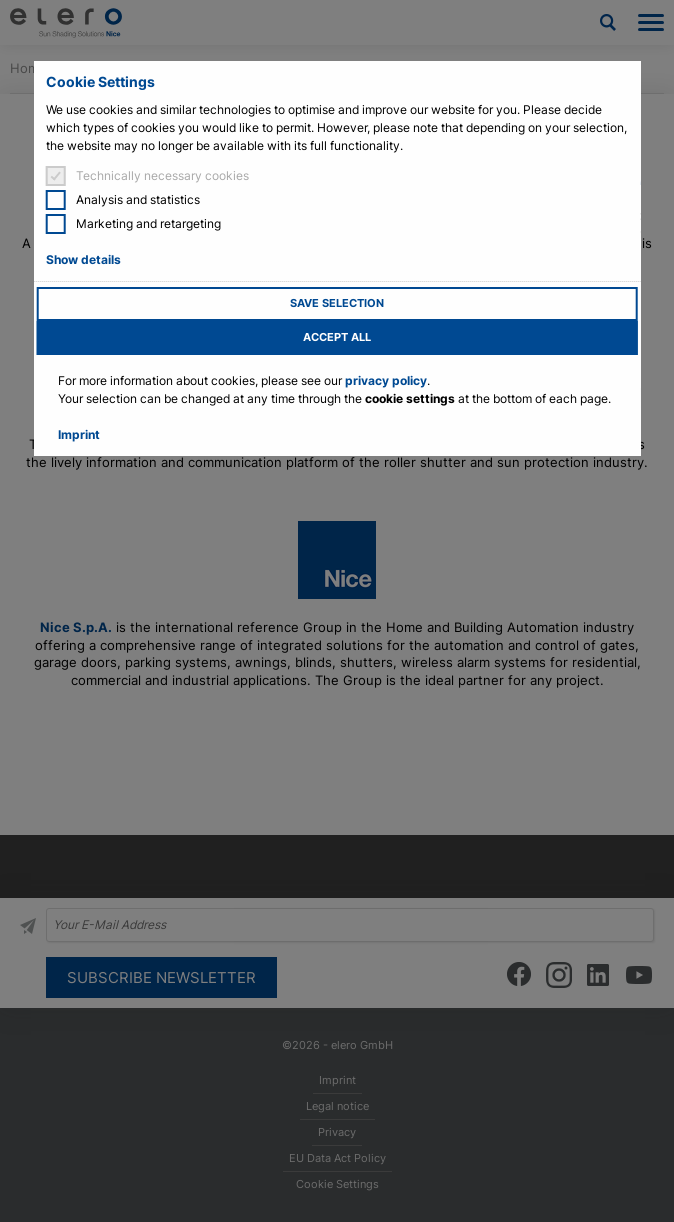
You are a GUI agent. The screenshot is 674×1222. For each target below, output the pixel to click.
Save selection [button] (337, 303)
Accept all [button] (337, 337)
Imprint (79, 434)
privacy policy (386, 380)
